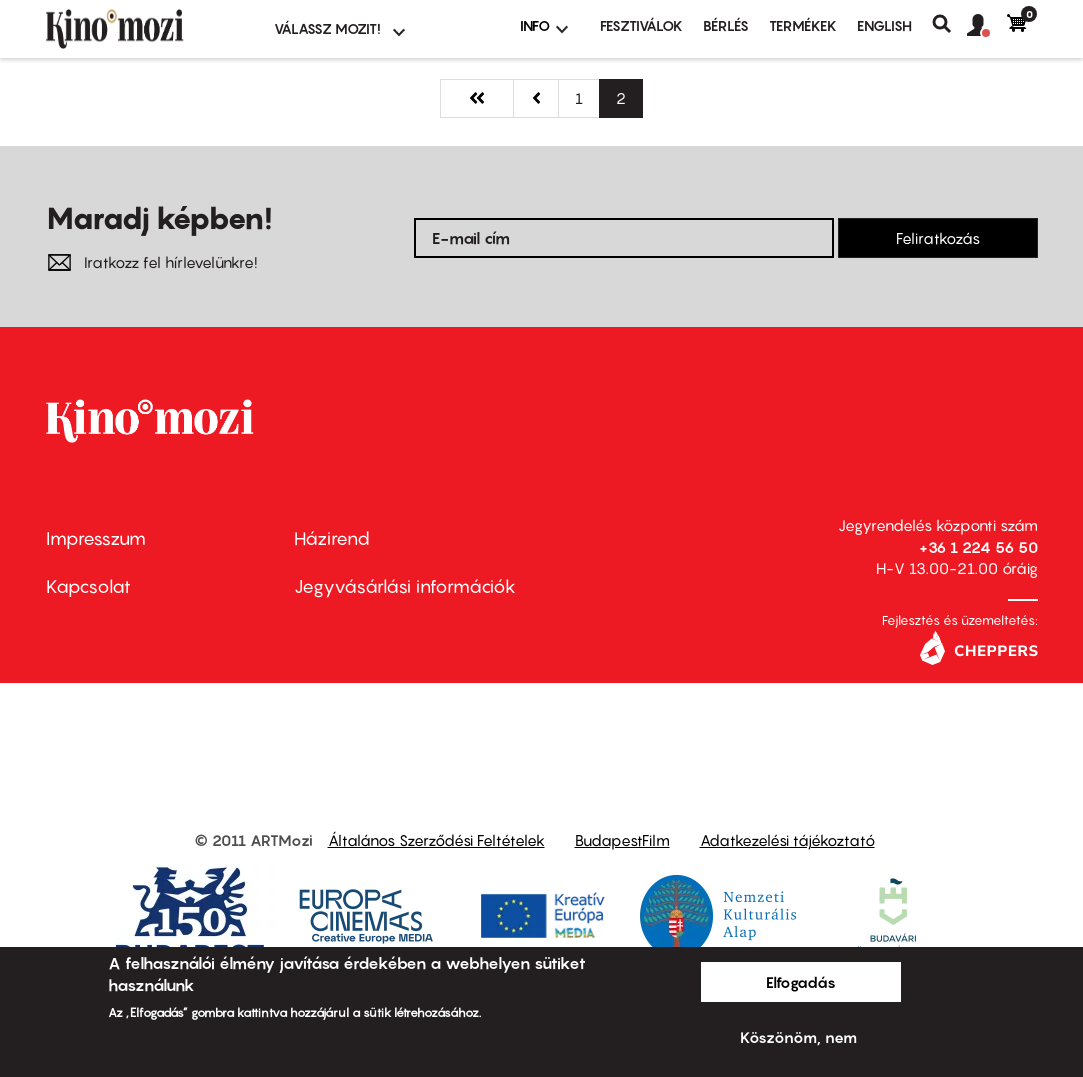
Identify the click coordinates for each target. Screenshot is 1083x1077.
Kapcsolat (88, 586)
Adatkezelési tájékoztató (787, 840)
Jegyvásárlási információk (405, 586)
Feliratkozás (938, 238)
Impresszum (96, 538)
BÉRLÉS (726, 25)
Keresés (949, 24)
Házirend (332, 538)
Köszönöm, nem (798, 1037)
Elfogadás (801, 982)
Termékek (803, 25)
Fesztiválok (641, 25)
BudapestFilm (622, 840)
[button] (987, 26)
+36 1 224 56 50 (978, 547)
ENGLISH (884, 25)
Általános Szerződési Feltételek (436, 840)
